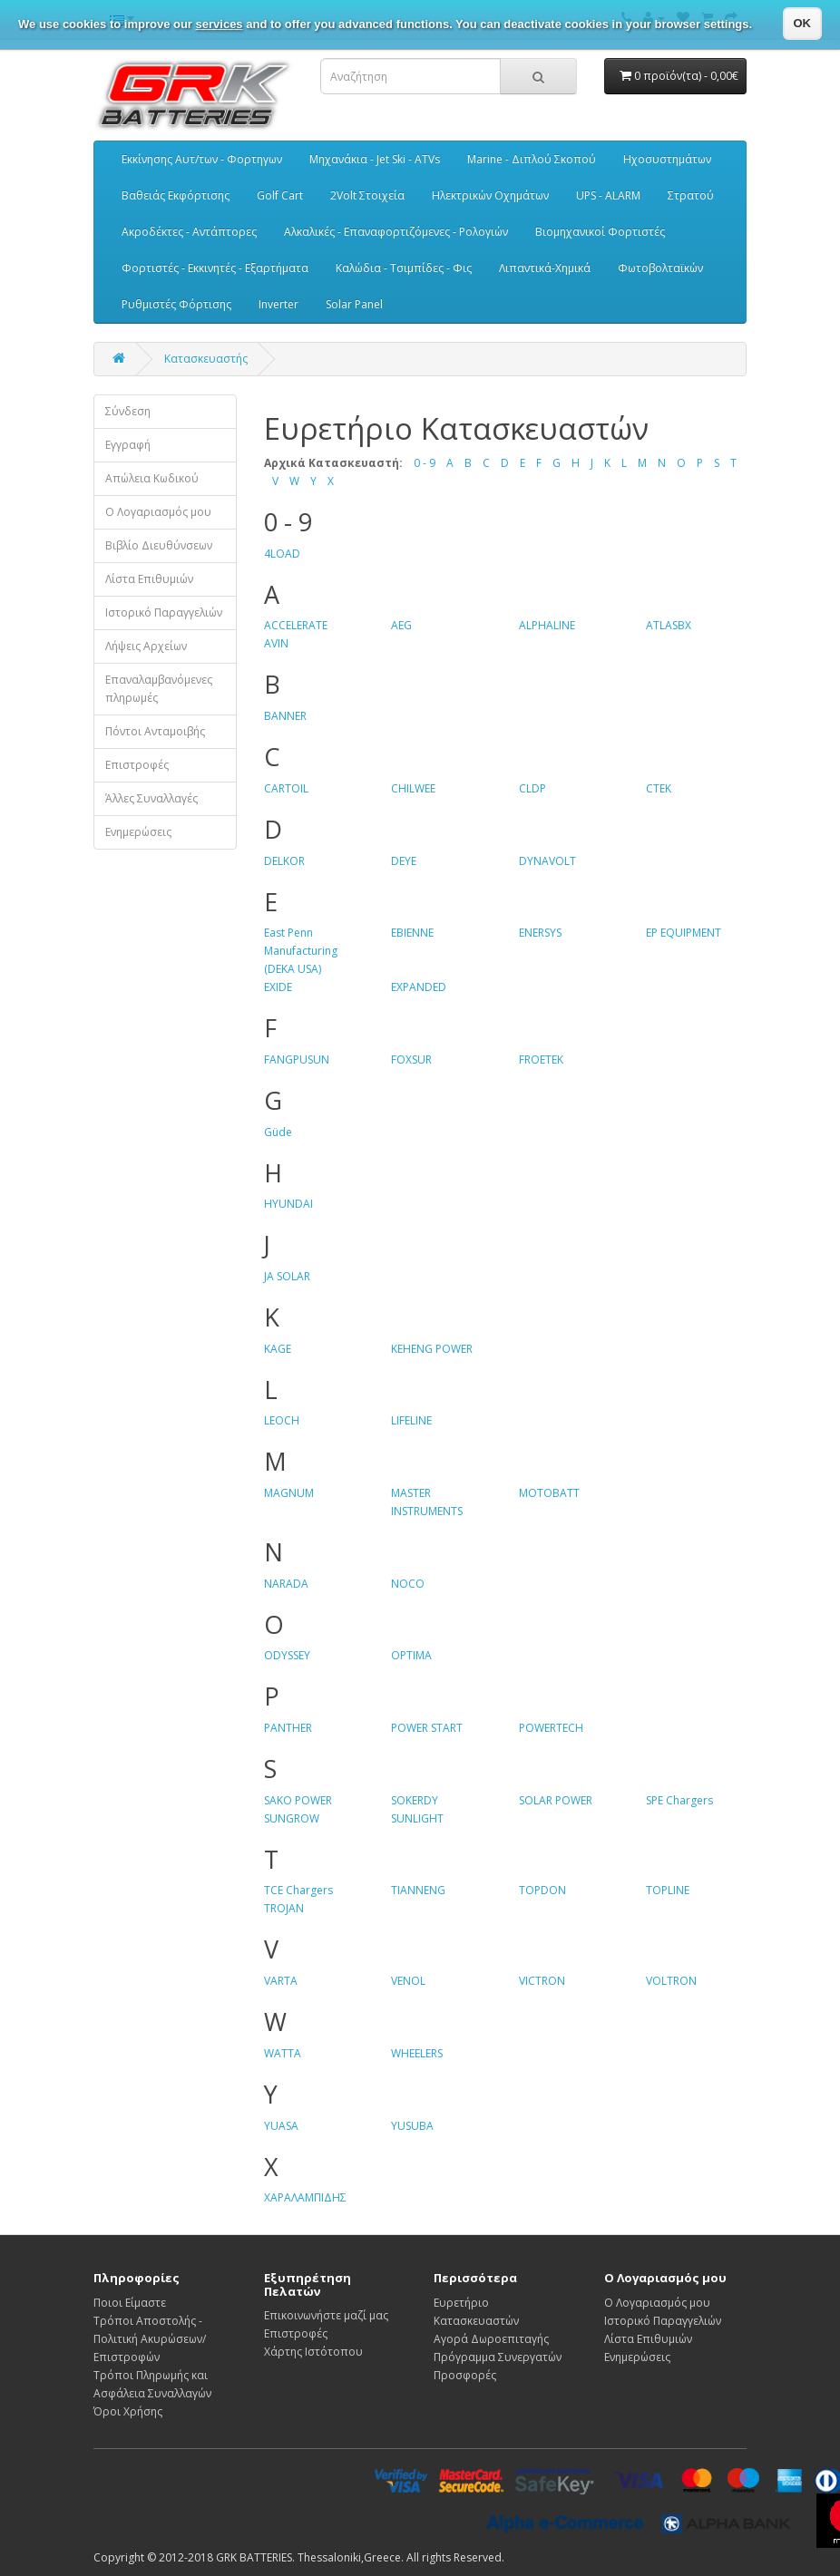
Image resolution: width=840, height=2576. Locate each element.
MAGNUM (289, 1493)
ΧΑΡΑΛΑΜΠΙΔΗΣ (305, 2197)
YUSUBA (412, 2126)
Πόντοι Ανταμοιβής (155, 731)
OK (803, 23)
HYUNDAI (288, 1203)
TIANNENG (418, 1890)
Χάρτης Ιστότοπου (313, 2351)
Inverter (278, 304)
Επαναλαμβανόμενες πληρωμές (158, 688)
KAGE (277, 1348)
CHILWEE (413, 788)
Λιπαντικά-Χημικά (545, 268)
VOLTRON (671, 1980)
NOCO (408, 1583)
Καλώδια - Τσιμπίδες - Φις (404, 268)
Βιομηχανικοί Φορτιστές (600, 231)
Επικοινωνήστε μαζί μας (326, 2315)
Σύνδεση (128, 411)
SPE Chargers (679, 1800)
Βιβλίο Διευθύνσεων (158, 545)
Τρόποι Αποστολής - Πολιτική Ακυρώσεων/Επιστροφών (149, 2339)
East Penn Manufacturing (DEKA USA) (300, 951)
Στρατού (691, 195)
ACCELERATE (295, 625)
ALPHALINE (547, 625)
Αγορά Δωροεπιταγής (491, 2339)
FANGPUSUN (296, 1059)
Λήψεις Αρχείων (146, 646)
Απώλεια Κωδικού (152, 478)
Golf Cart (280, 195)
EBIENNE (412, 932)
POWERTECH (551, 1727)
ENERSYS (540, 932)
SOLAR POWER (555, 1800)
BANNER (285, 716)
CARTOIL (286, 788)
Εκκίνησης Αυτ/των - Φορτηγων (202, 159)
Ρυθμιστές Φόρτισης (176, 304)
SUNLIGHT (417, 1818)
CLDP (532, 788)
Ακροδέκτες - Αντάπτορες (189, 231)
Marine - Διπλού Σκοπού (531, 159)
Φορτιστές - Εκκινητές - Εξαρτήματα (215, 268)
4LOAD (282, 553)
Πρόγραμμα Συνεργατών (498, 2357)
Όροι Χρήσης (127, 2411)
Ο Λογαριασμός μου (158, 512)
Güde (278, 1132)
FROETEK (541, 1059)
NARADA (286, 1583)
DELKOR (284, 861)
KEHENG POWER (432, 1348)
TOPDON (542, 1890)
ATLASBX (668, 625)
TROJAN (284, 1908)
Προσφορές (465, 2375)
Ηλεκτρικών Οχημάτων (490, 195)
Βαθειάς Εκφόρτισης (176, 195)
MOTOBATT (549, 1493)
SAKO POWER (298, 1800)
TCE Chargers (298, 1890)
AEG (401, 625)
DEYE (403, 861)
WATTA (282, 2053)
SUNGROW (291, 1818)
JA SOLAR (287, 1276)
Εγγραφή (128, 444)
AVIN (276, 643)
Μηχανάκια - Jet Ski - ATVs (374, 159)
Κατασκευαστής (206, 358)
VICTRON (542, 1980)
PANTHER (288, 1727)
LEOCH (281, 1420)
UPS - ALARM (608, 195)
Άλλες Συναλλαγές (151, 798)
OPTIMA (411, 1655)
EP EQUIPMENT (683, 932)
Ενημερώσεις (138, 832)
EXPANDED (418, 987)
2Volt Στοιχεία (367, 195)
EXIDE (278, 987)
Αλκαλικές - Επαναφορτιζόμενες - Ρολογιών (396, 231)
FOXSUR (411, 1059)
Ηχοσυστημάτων (667, 159)
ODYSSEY (287, 1655)
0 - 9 (424, 463)
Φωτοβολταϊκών (660, 268)
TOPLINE (667, 1890)
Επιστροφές (137, 765)
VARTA (281, 1980)
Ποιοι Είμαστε (129, 2302)
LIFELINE (411, 1420)
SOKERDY (414, 1800)
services (219, 24)
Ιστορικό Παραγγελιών (163, 612)
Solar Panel (354, 304)
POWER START (427, 1727)
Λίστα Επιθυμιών (149, 579)
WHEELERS (417, 2053)
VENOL (408, 1980)
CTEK (658, 788)
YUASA (281, 2126)
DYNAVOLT (547, 861)
